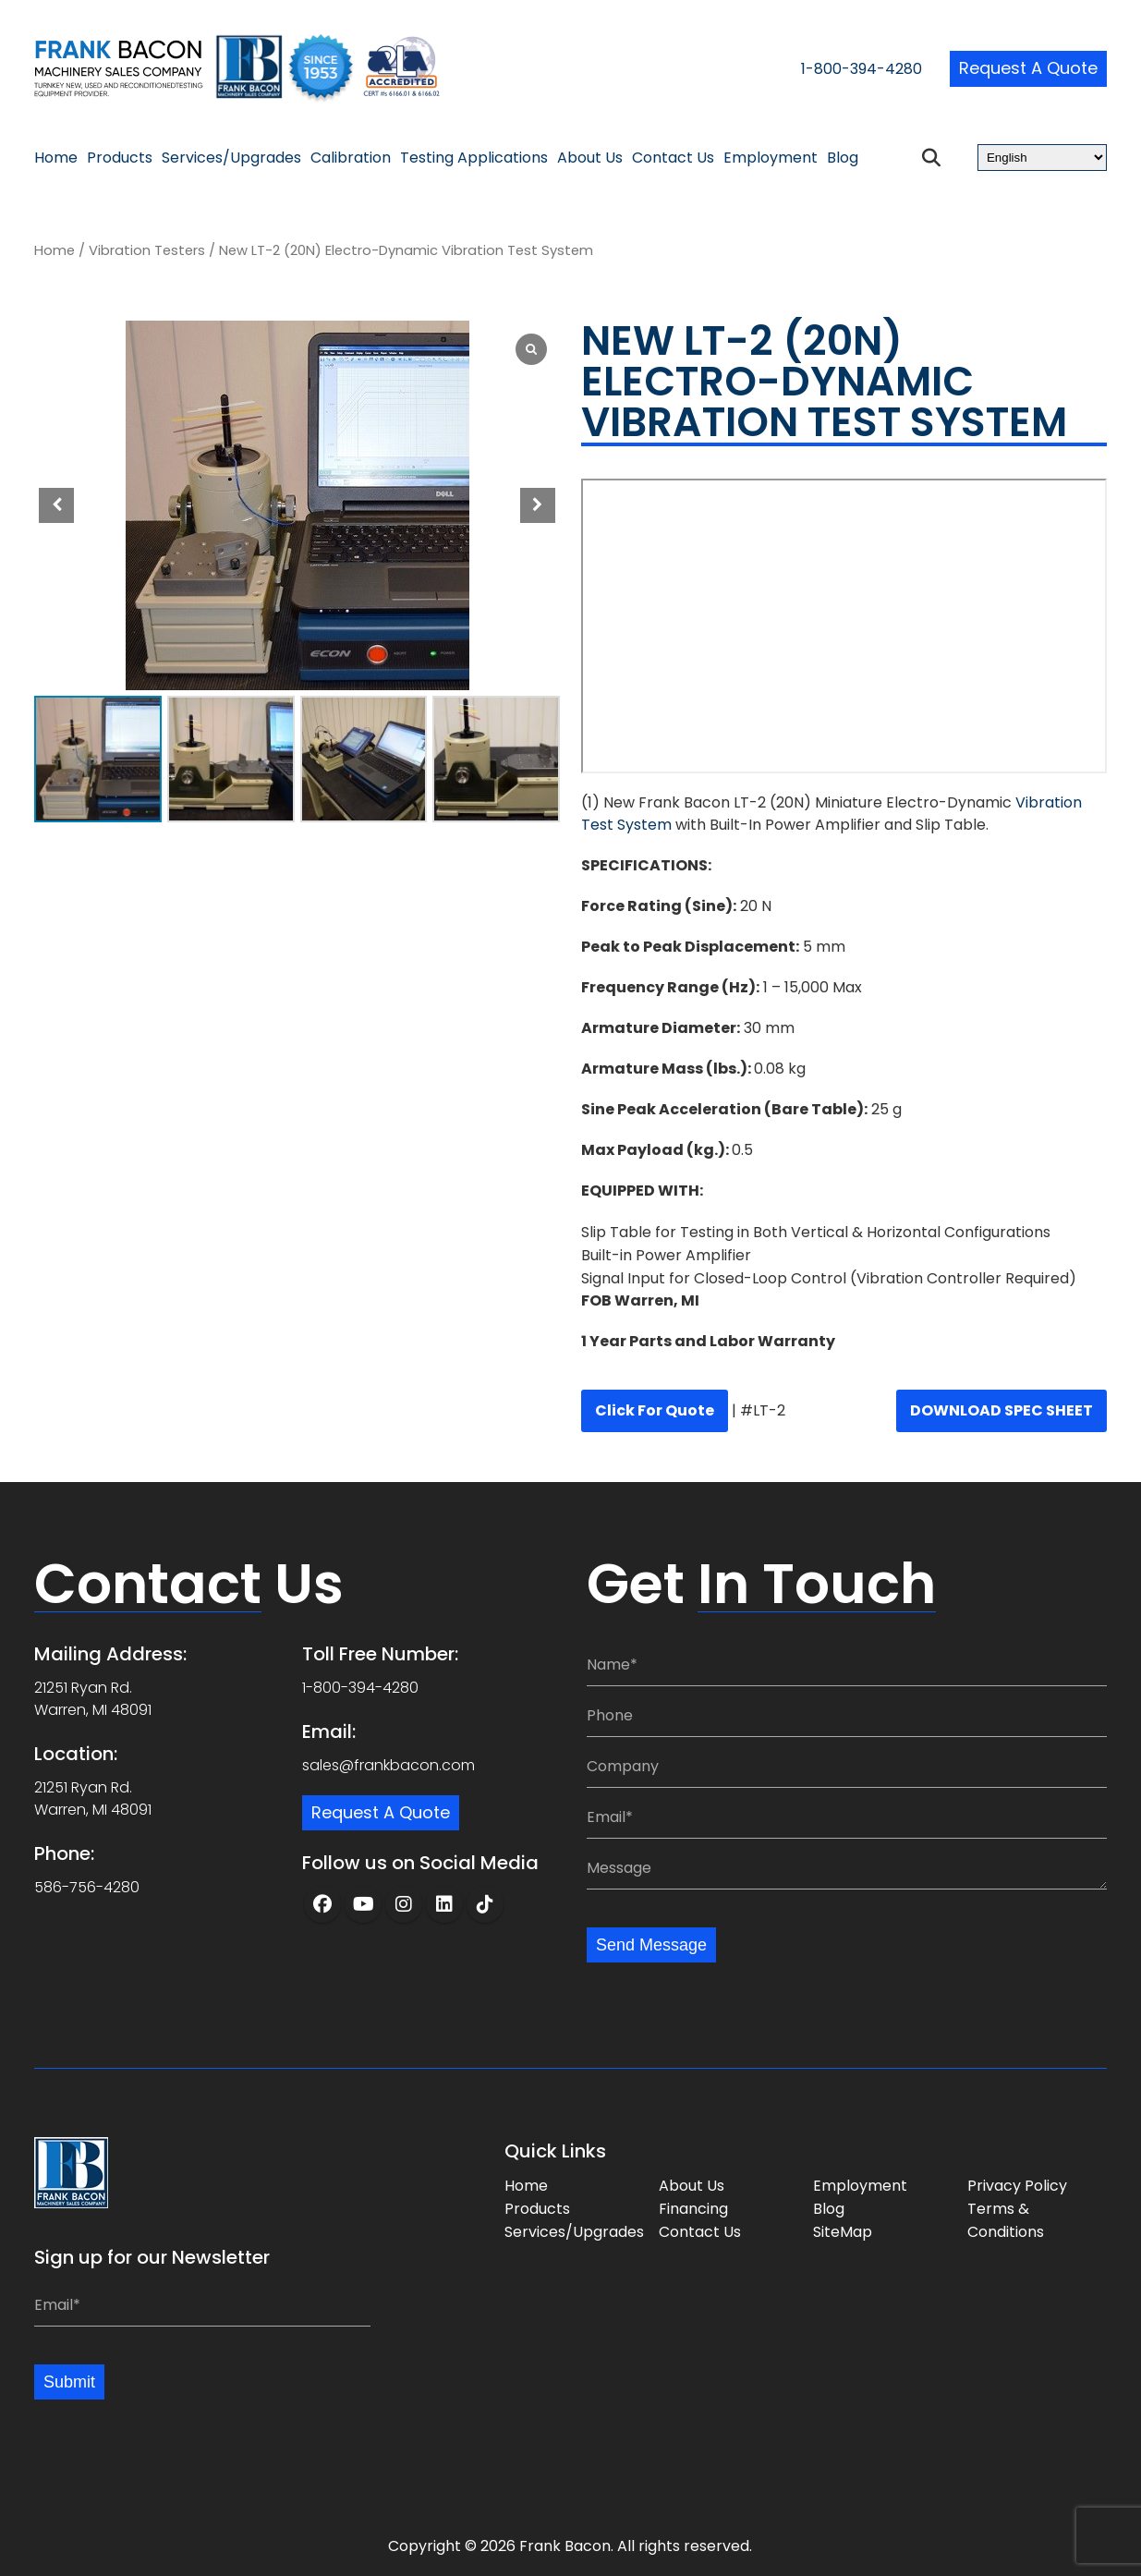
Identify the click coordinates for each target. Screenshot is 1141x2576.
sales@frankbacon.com (388, 1761)
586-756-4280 (87, 1883)
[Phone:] (847, 1712)
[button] (537, 505)
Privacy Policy (1017, 2183)
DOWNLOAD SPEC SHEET (1001, 1410)
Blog (842, 158)
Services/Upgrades (231, 158)
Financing (693, 2207)
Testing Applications (474, 158)
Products (119, 158)
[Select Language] (1042, 157)
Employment (770, 158)
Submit (72, 2381)
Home (56, 158)
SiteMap (842, 2230)
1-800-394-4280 (816, 70)
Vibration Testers (147, 250)
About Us (590, 158)
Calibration (350, 158)
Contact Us (673, 158)
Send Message (657, 1942)
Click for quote (654, 1410)
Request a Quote (1020, 69)
